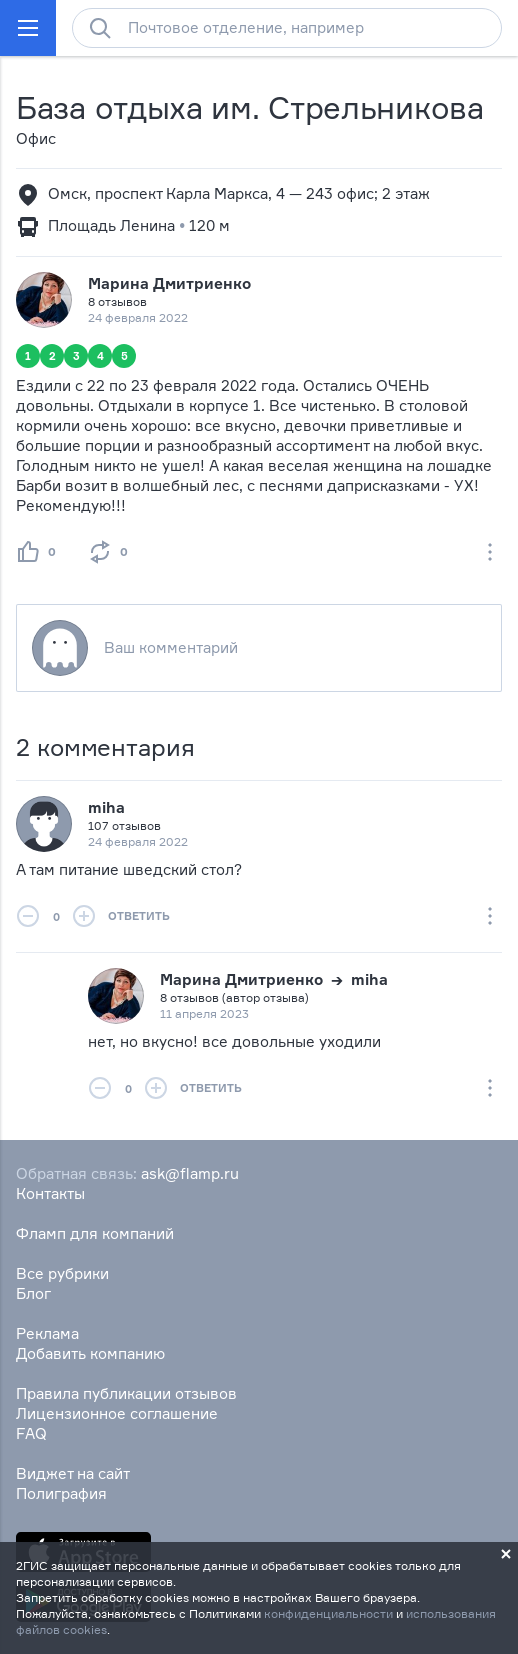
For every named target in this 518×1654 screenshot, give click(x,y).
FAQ (31, 1433)
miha (106, 807)
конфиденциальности (328, 1613)
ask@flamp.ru (190, 1173)
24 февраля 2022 (138, 841)
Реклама (47, 1333)
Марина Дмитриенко (169, 283)
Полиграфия (61, 1493)
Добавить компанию (90, 1353)
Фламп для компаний (95, 1233)
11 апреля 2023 (204, 1013)
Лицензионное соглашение (117, 1413)
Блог (33, 1293)
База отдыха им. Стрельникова (250, 107)
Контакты (50, 1193)
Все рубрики (62, 1273)
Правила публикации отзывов (126, 1393)
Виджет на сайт (73, 1473)
